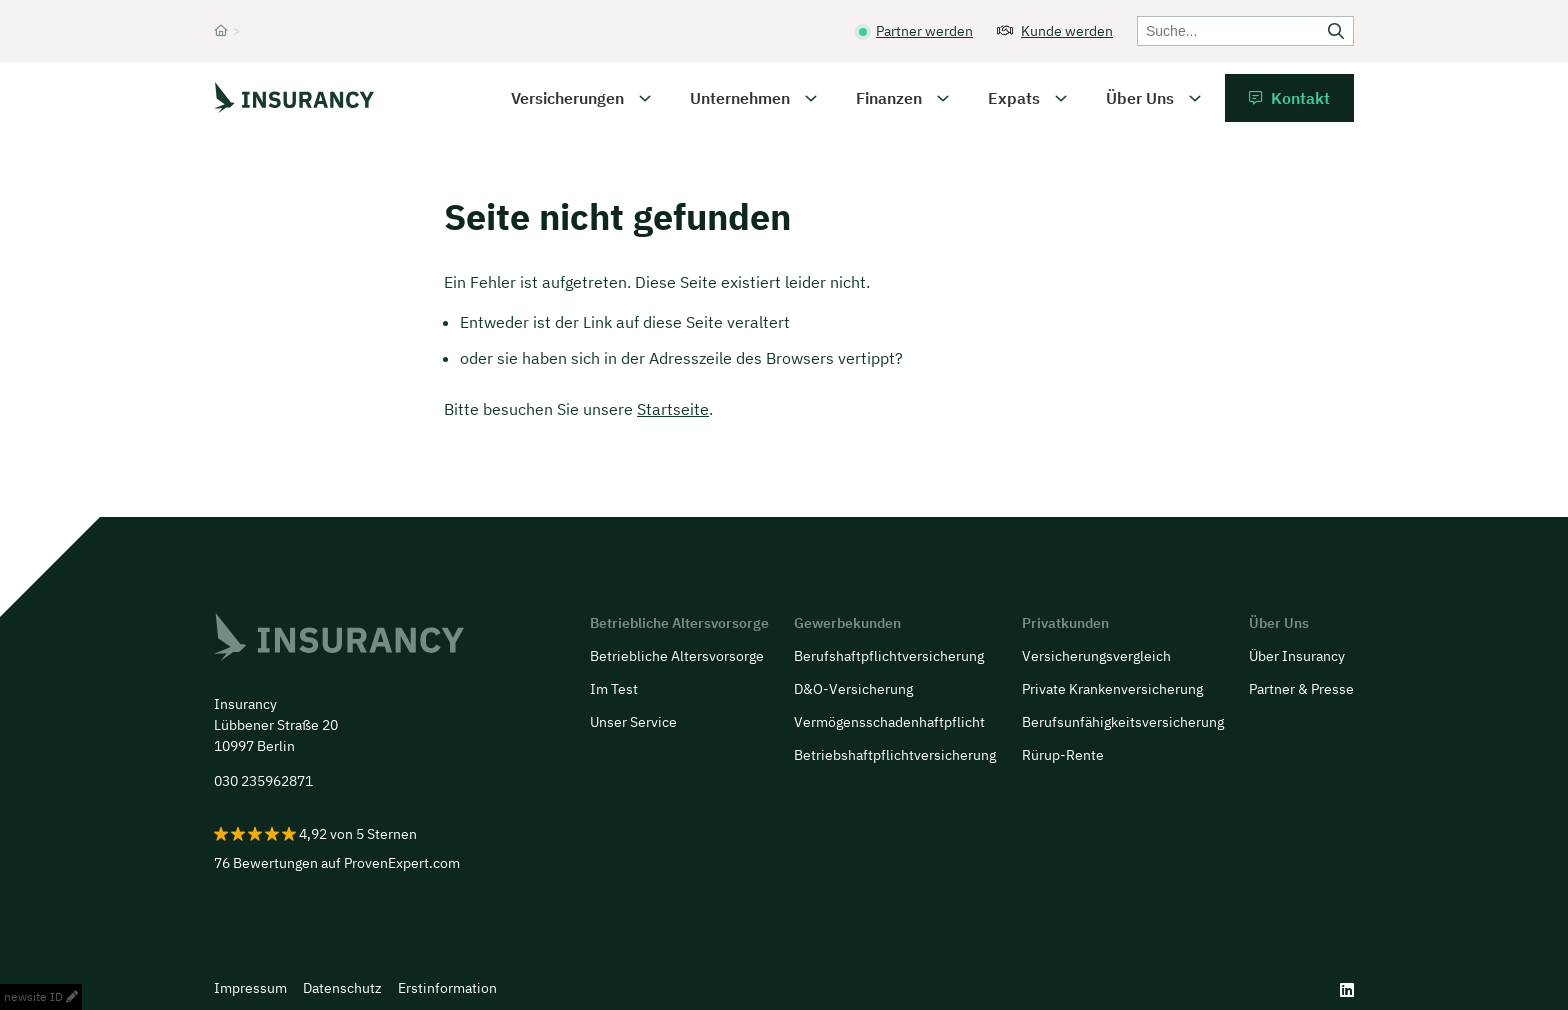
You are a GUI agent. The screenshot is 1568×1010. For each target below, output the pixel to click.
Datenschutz (342, 988)
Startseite (673, 409)
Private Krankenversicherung (1112, 689)
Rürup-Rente (1063, 755)
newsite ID (41, 996)
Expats (1014, 98)
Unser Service (633, 722)
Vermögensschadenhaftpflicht (889, 722)
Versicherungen (567, 98)
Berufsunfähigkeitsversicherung (1123, 722)
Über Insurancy (1297, 656)
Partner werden (924, 31)
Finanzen (889, 98)
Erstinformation (447, 988)
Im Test (614, 689)
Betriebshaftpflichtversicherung (895, 755)
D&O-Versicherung (853, 689)
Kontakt (1300, 98)
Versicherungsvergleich (1096, 656)
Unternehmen (740, 98)
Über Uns (1140, 98)
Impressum (250, 988)
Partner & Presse (1301, 689)
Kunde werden (1067, 31)
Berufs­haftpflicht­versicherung (889, 656)
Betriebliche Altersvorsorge (677, 656)
